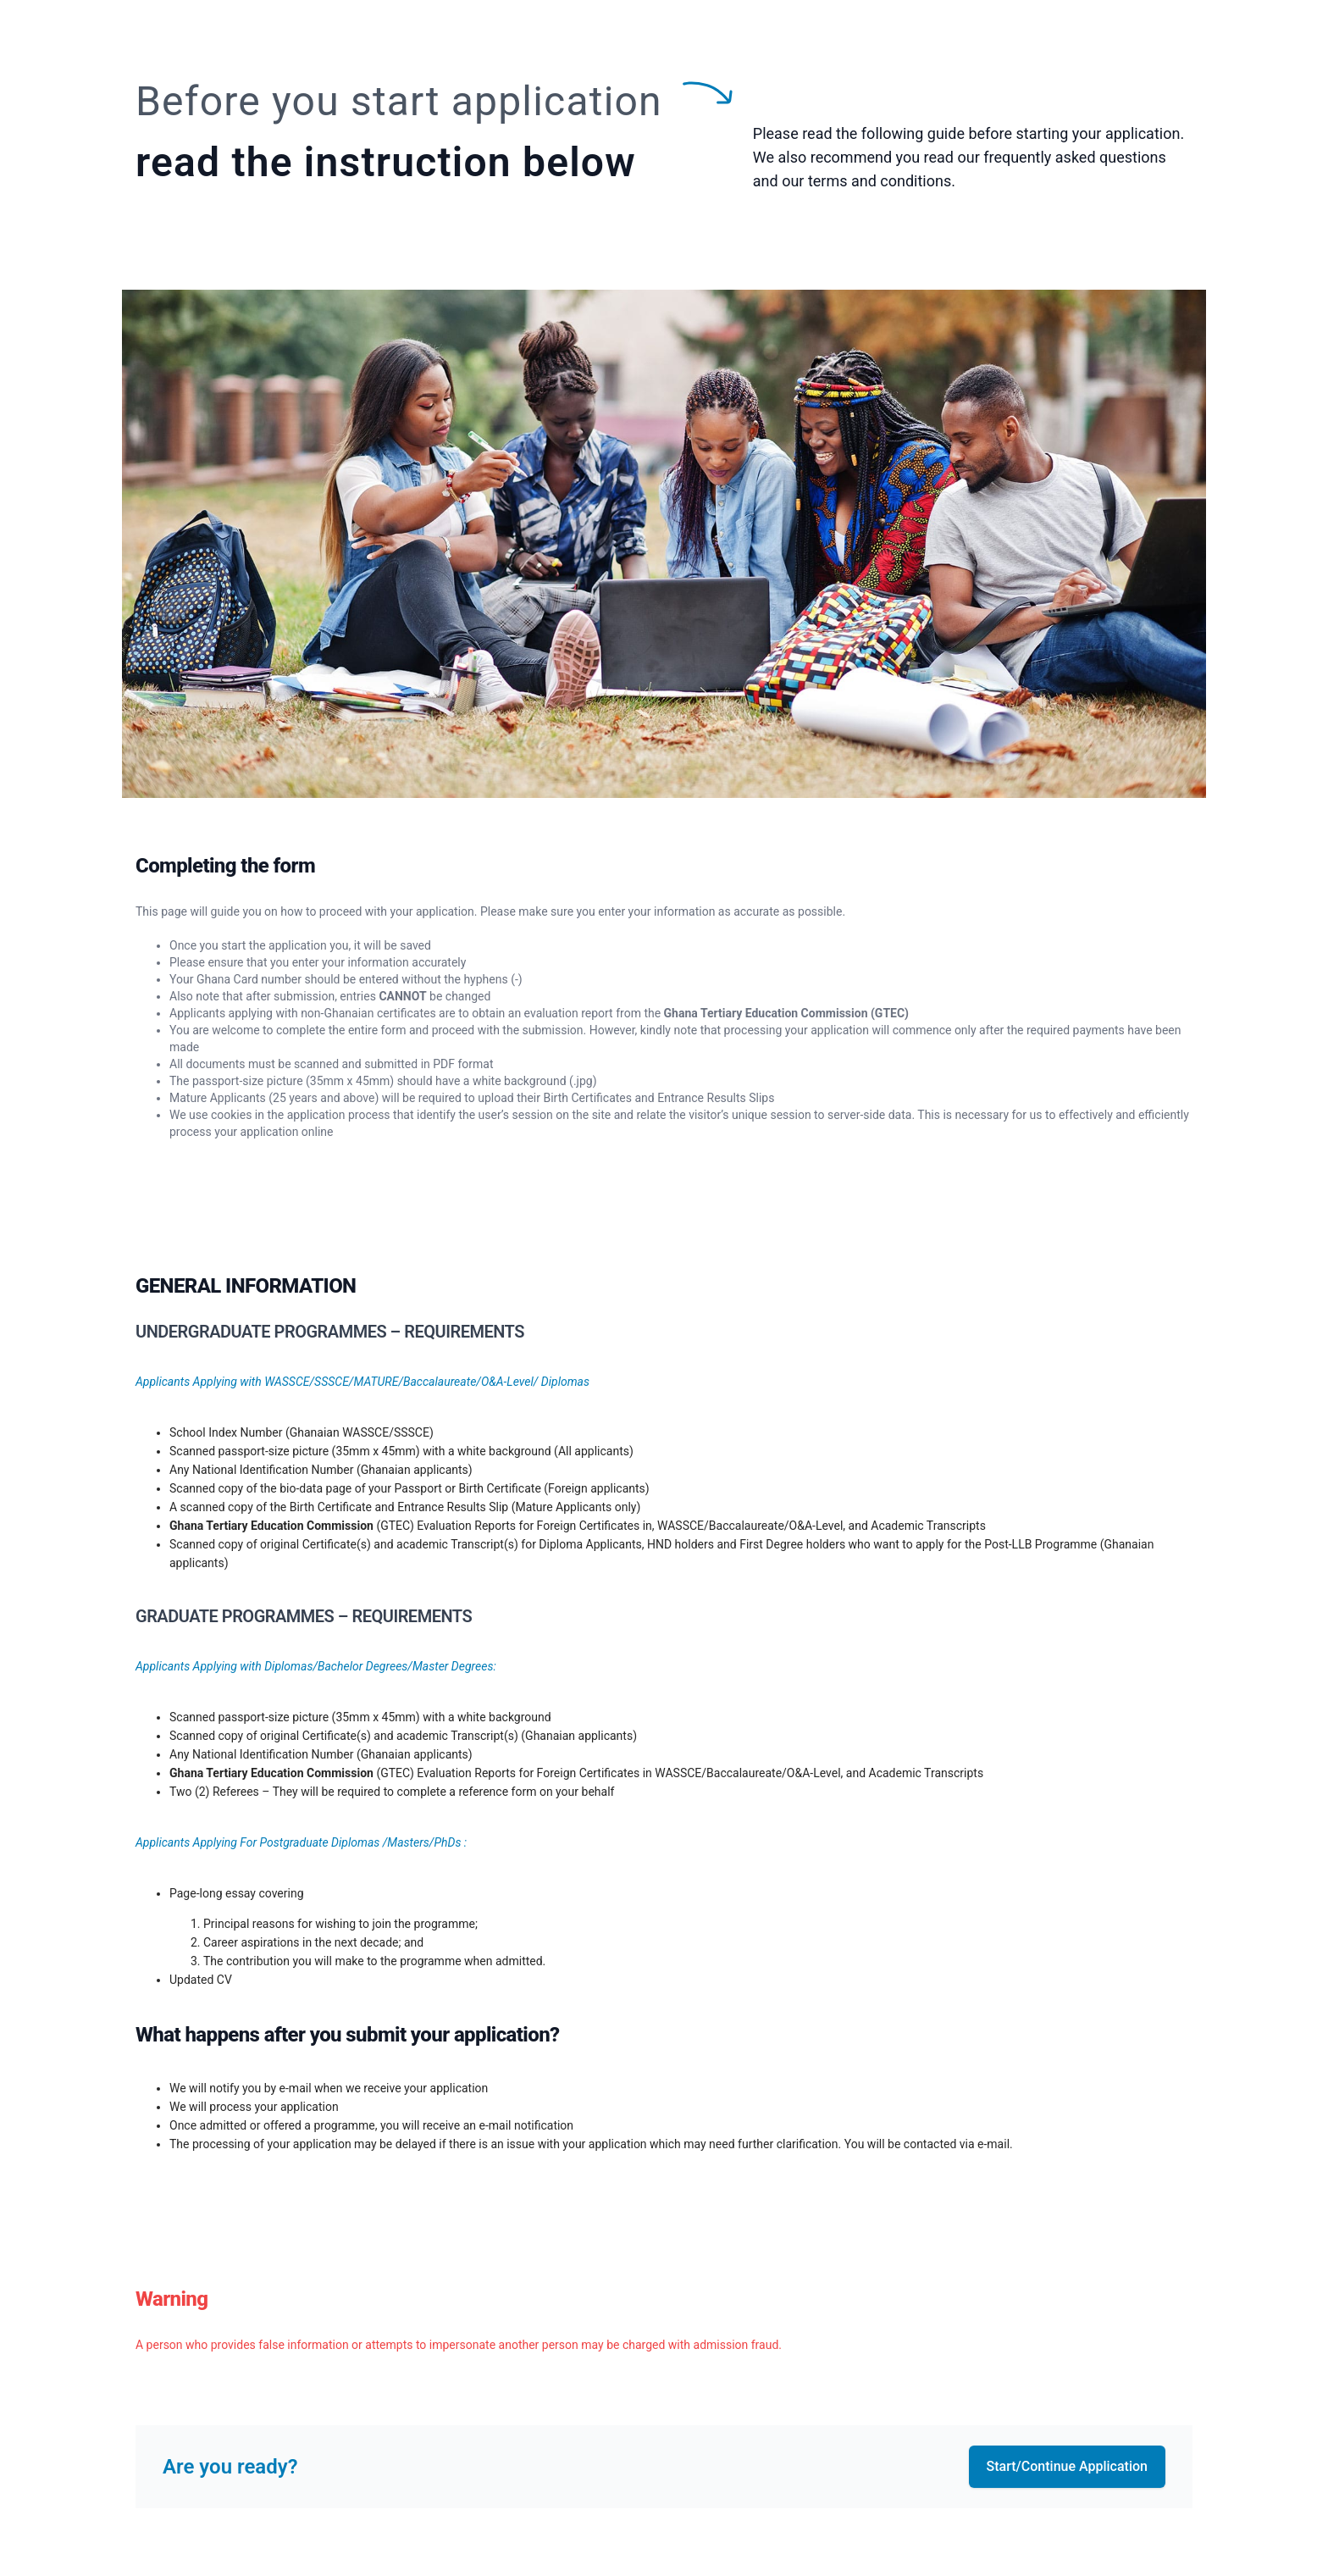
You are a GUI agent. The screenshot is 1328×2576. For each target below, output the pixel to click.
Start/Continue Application (1067, 2466)
